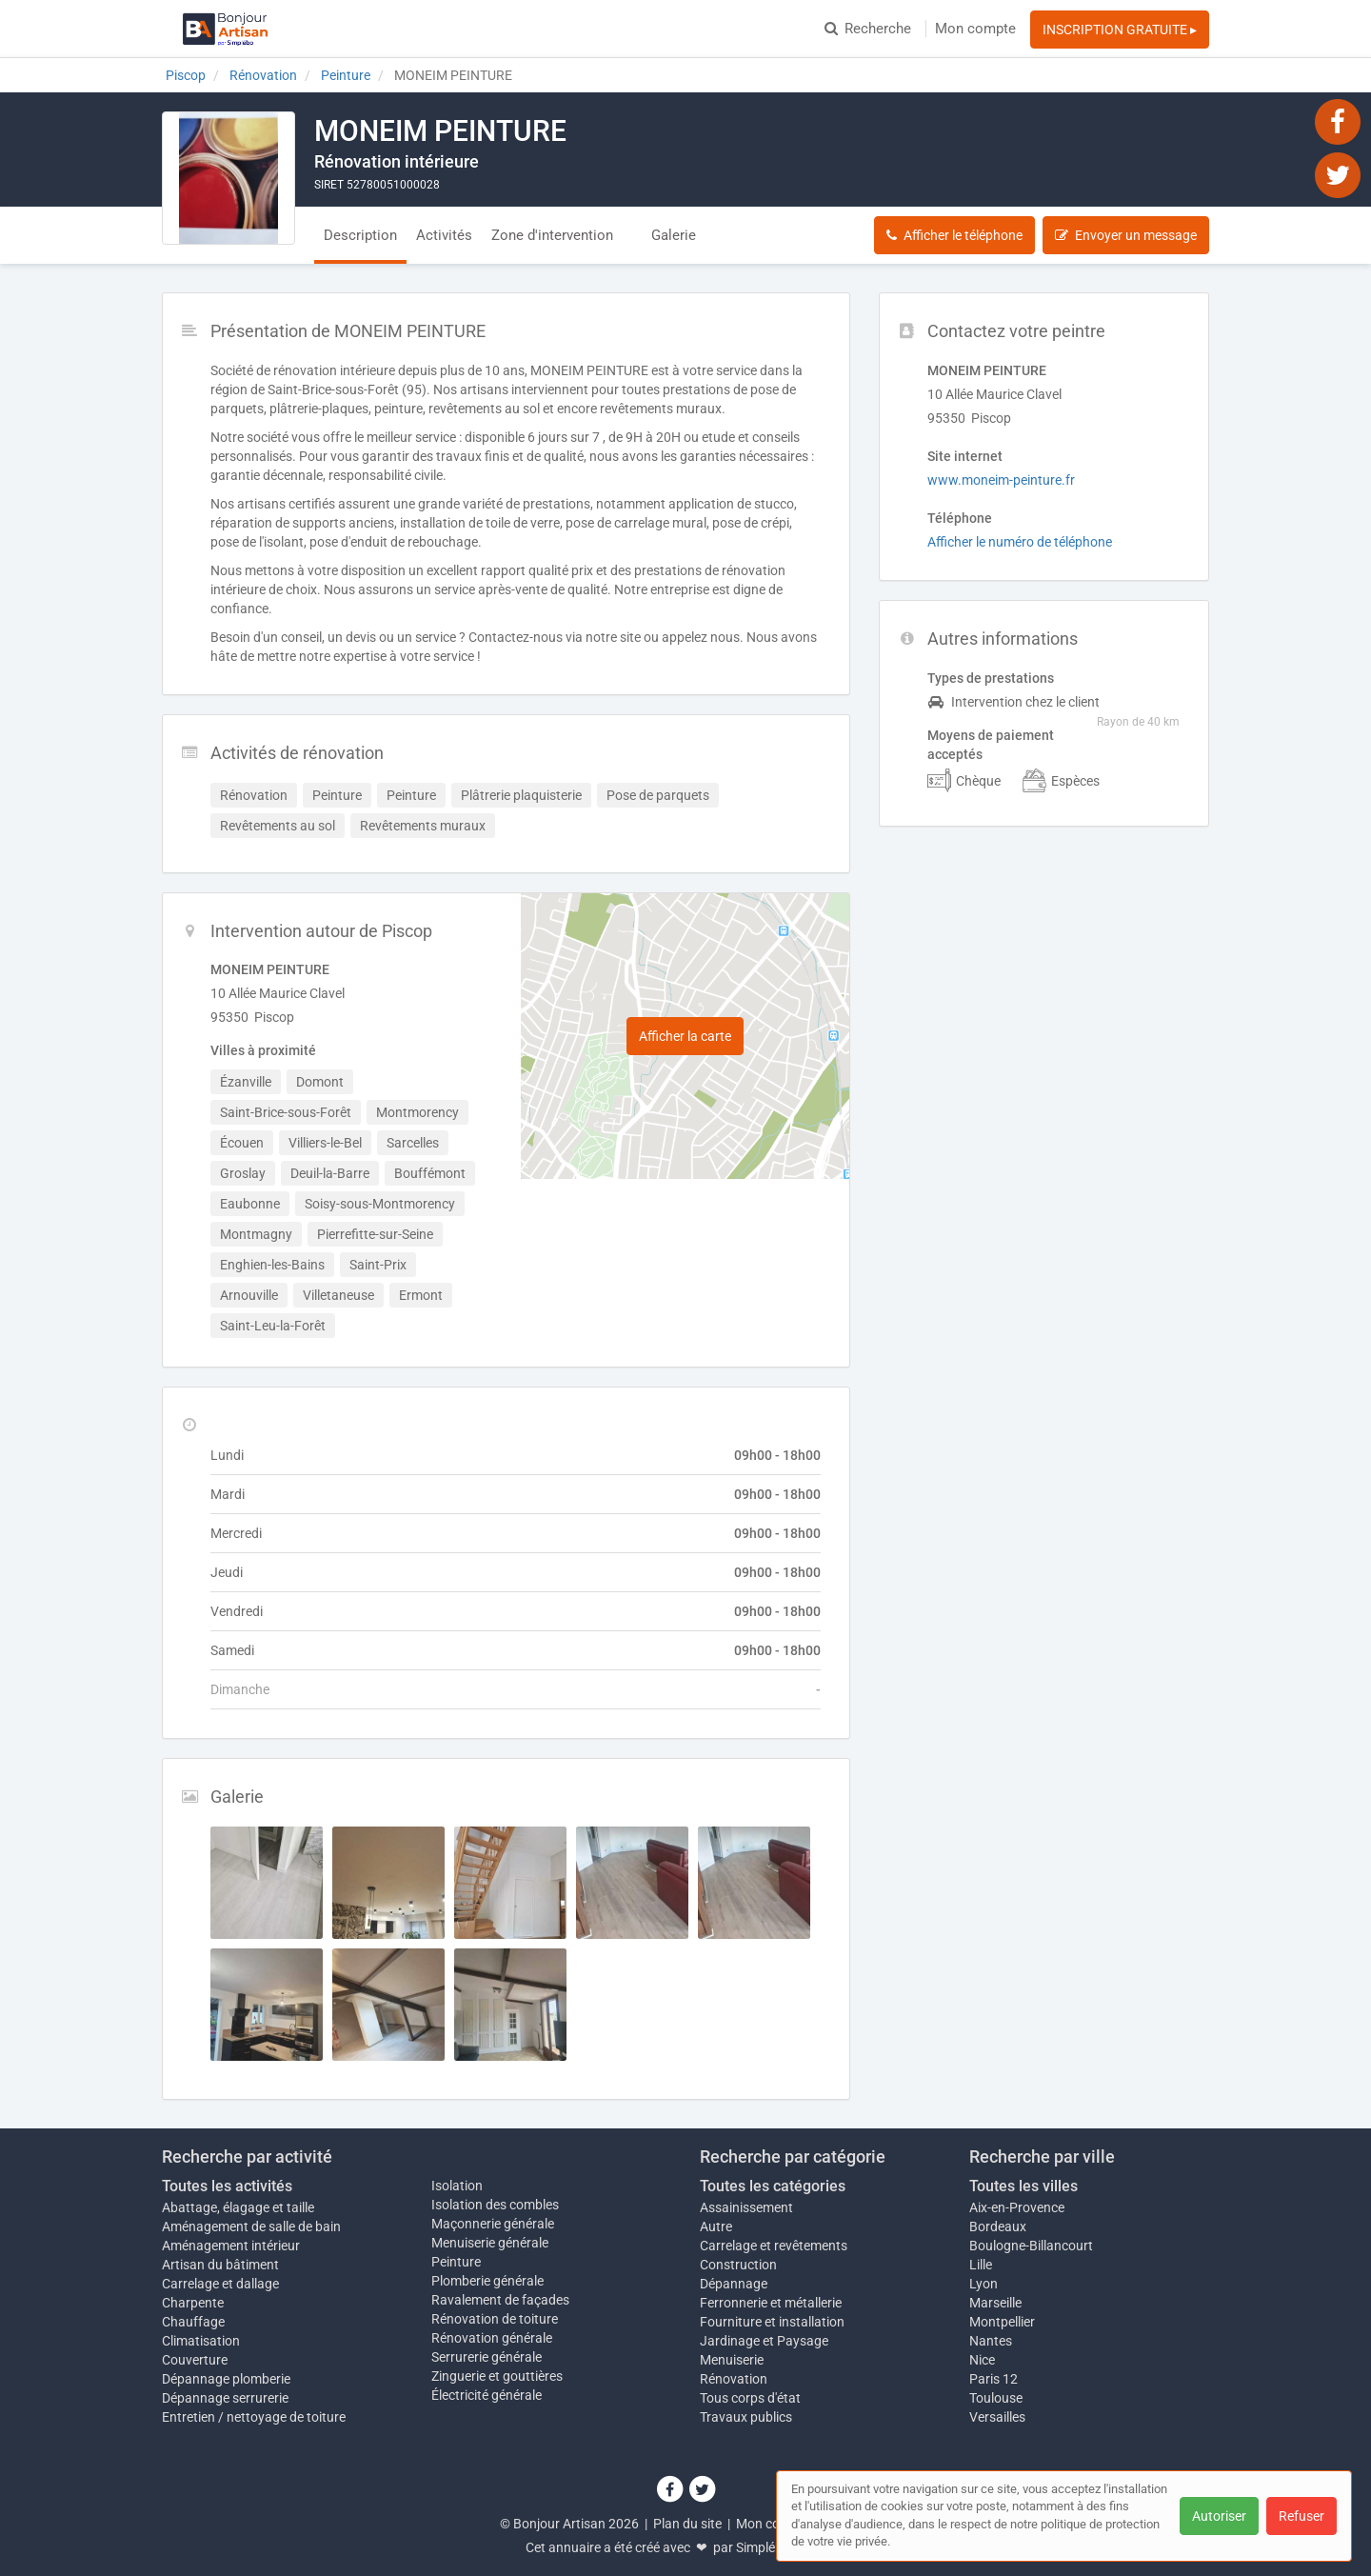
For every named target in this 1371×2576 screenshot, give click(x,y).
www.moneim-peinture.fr (1001, 480)
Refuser (1301, 2516)
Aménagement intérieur (231, 2245)
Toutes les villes (1023, 2186)
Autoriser (1219, 2516)
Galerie (673, 235)
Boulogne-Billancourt (1031, 2245)
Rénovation (733, 2378)
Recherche (868, 28)
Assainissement (746, 2207)
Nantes (990, 2340)
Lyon (983, 2283)
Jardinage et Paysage (764, 2340)
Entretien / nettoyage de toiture (254, 2417)
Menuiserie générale (489, 2242)
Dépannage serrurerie (225, 2398)
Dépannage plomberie (226, 2378)
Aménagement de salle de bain (251, 2226)
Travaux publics (746, 2417)
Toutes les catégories (772, 2186)
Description (360, 235)
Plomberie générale (487, 2280)
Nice (982, 2359)
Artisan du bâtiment (220, 2264)
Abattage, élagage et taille (238, 2207)
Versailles (997, 2417)
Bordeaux (997, 2226)
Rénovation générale (491, 2338)
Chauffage (193, 2321)
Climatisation (201, 2340)
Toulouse (996, 2398)
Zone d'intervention (552, 235)
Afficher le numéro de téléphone (1019, 541)
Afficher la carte (685, 1036)
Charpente (193, 2302)
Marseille (995, 2302)
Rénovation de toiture (494, 2318)
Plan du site (687, 2523)
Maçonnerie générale (492, 2223)
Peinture (456, 2261)
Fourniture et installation (772, 2321)
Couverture (195, 2359)
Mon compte (975, 28)
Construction (738, 2264)
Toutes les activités (227, 2186)
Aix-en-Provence (1016, 2207)
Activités (444, 235)
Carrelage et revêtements (773, 2245)
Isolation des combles (495, 2204)
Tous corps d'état (750, 2398)
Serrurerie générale (486, 2357)
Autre (716, 2226)
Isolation (457, 2185)
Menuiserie (732, 2359)
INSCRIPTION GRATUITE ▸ (1120, 29)
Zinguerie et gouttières (497, 2376)
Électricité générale (486, 2395)
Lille (980, 2264)
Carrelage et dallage (220, 2283)
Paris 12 (993, 2378)
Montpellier (1002, 2321)
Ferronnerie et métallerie (771, 2302)
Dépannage (733, 2283)
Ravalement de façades (500, 2299)
